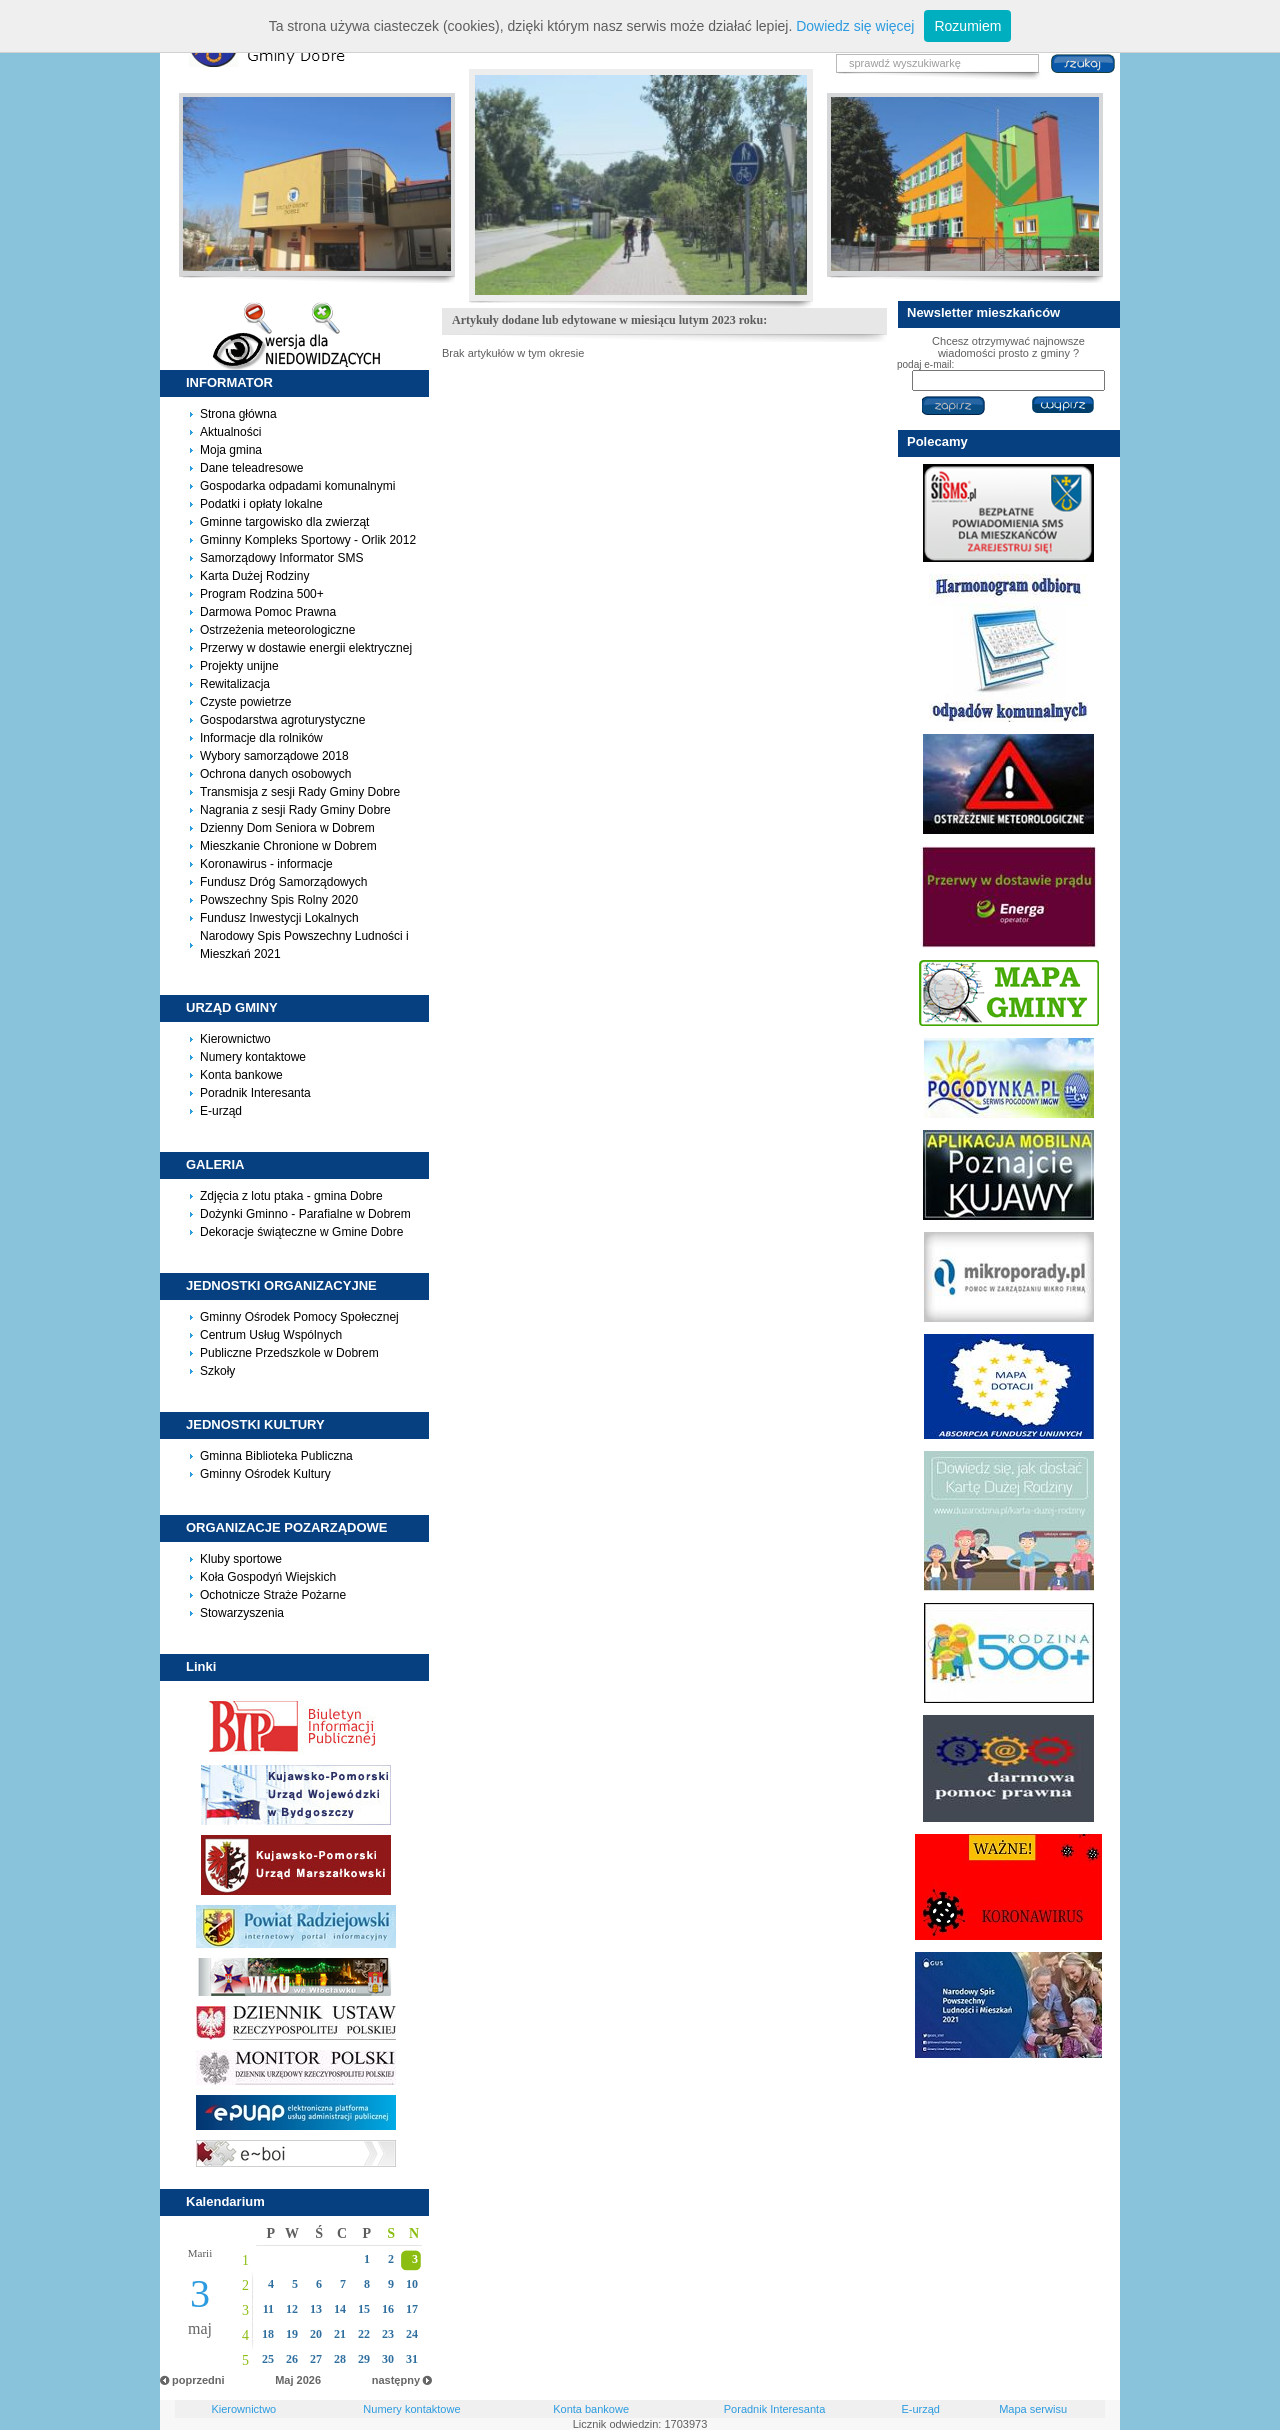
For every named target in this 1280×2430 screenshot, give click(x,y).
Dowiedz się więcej (855, 26)
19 (292, 2334)
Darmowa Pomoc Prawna (268, 612)
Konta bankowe (241, 1075)
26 (292, 2359)
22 (364, 2334)
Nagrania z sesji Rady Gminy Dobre (295, 810)
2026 (309, 2380)
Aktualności (230, 432)
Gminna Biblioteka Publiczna (276, 1456)
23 (388, 2334)
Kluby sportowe (241, 1559)
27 (316, 2359)
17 (412, 2309)
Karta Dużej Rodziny (254, 576)
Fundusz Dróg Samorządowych (283, 882)
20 (316, 2334)
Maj (284, 2380)
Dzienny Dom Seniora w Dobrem (287, 828)
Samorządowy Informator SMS (281, 558)
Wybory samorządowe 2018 (274, 756)
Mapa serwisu (1033, 2409)
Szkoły (217, 1371)
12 (292, 2309)
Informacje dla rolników (261, 738)
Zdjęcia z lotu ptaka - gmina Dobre (291, 1196)
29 (364, 2359)
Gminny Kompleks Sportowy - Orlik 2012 (308, 540)
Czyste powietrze (245, 702)
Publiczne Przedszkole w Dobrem (289, 1353)
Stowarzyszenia (242, 1613)
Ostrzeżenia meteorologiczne (277, 630)
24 (412, 2334)
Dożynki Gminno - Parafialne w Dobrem (305, 1214)
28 (340, 2359)
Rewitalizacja (235, 684)
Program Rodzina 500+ (262, 594)
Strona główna (238, 414)
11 (268, 2309)
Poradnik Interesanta (255, 1093)
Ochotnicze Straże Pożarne (273, 1595)
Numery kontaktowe (253, 1057)
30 (388, 2359)
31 (412, 2359)
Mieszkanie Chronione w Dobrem (288, 846)
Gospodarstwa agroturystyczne (282, 720)
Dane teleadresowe (251, 468)
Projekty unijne (239, 666)
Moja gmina (231, 450)
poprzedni (198, 2380)
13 (316, 2309)
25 (268, 2359)
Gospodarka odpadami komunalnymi (297, 486)
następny (396, 2380)
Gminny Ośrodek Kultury (265, 1474)
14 (340, 2309)
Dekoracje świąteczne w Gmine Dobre (301, 1232)
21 (340, 2334)
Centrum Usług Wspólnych (271, 1335)
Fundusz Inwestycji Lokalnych (279, 918)
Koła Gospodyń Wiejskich (268, 1577)
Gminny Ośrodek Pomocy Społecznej (299, 1317)
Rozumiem (967, 26)
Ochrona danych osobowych (275, 774)
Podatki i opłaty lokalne (261, 504)
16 (388, 2309)
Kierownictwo (235, 1039)
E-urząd (221, 1111)
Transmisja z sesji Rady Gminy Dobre (300, 792)
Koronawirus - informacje (266, 864)
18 (268, 2334)
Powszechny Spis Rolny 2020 (279, 900)
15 (364, 2309)
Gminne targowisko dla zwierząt (284, 522)
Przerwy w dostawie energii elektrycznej (306, 648)
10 (412, 2284)
